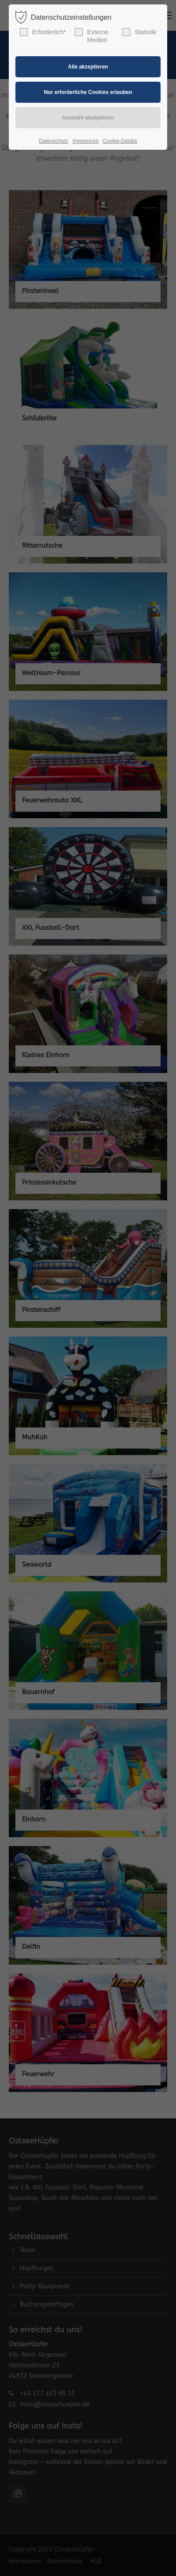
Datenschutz (53, 141)
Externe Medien (91, 35)
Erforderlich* (43, 32)
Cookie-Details (120, 141)
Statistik (139, 32)
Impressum (86, 141)
